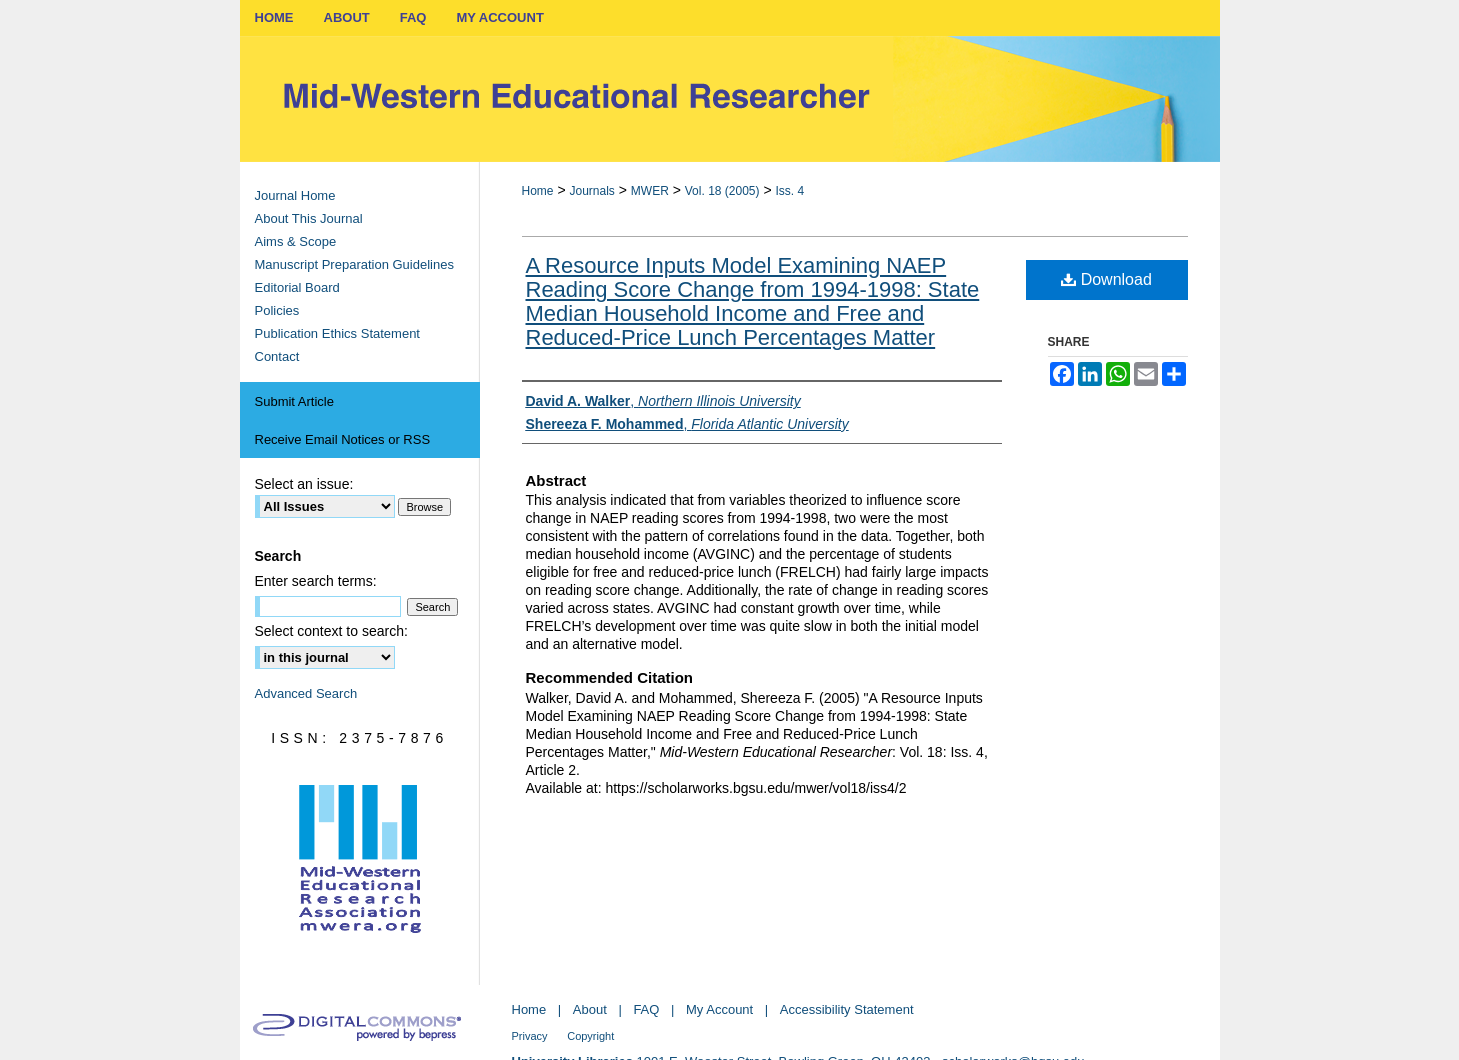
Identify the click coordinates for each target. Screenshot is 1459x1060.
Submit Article (294, 401)
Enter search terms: (316, 581)
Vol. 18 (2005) (722, 191)
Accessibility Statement (847, 1009)
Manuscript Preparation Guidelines (354, 264)
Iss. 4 (789, 191)
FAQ (646, 1009)
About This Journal (309, 218)
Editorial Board (297, 287)
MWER (650, 191)
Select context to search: (331, 631)
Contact (277, 356)
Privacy (530, 1036)
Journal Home (295, 195)
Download (1106, 279)
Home (538, 191)
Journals (591, 191)
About (590, 1009)
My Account (719, 1009)
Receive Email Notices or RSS (343, 439)
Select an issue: (304, 484)
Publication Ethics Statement (337, 333)
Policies (277, 310)
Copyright (590, 1036)
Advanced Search (306, 693)
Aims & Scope (296, 241)
